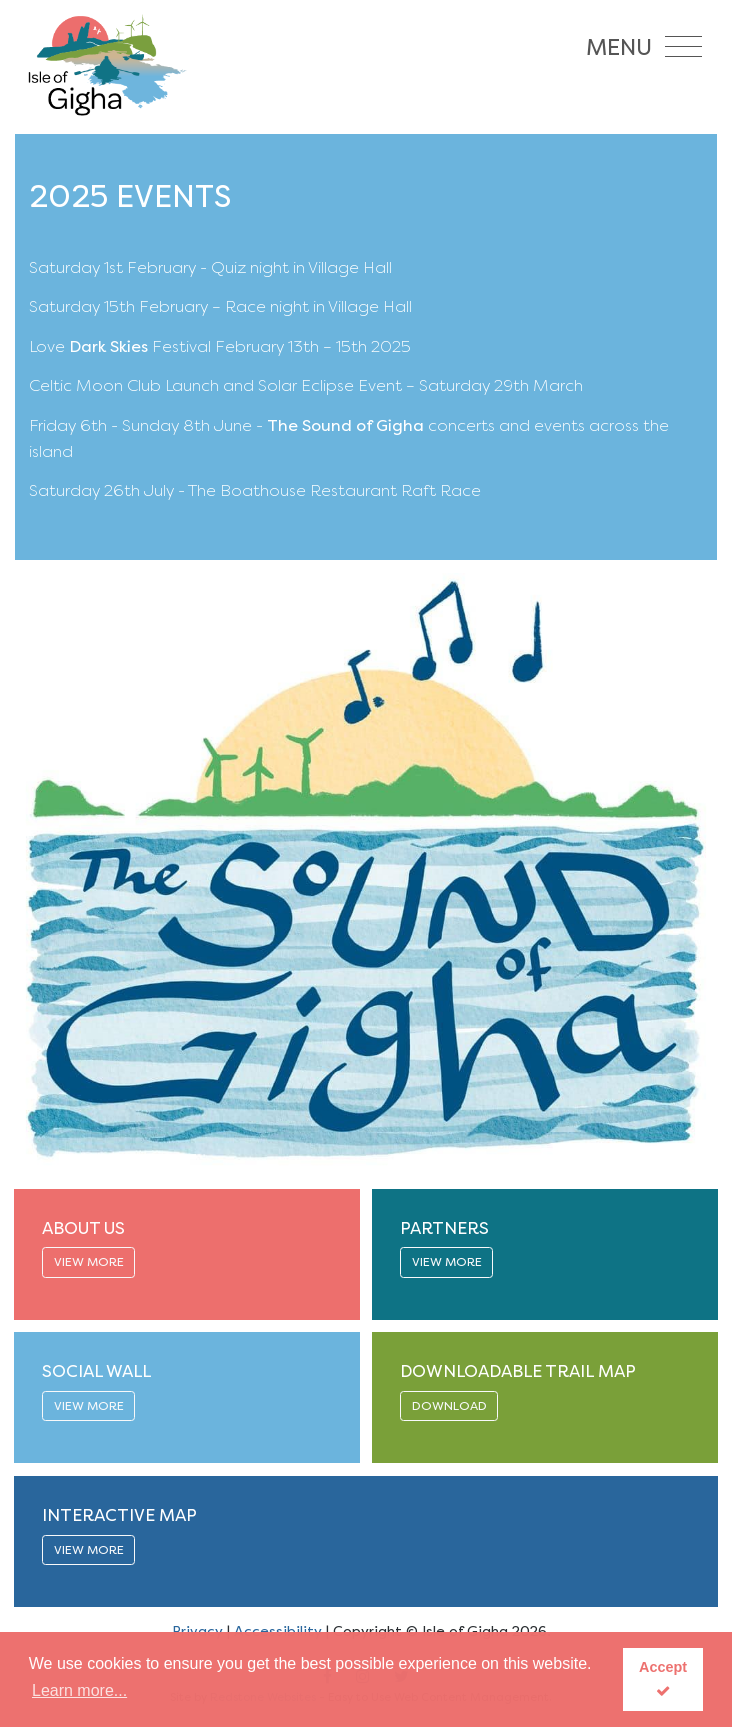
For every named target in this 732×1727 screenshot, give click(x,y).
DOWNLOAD (449, 1406)
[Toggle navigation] (649, 43)
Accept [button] (663, 1678)
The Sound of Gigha (345, 425)
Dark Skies (108, 346)
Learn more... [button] (79, 1690)
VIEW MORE (89, 1262)
